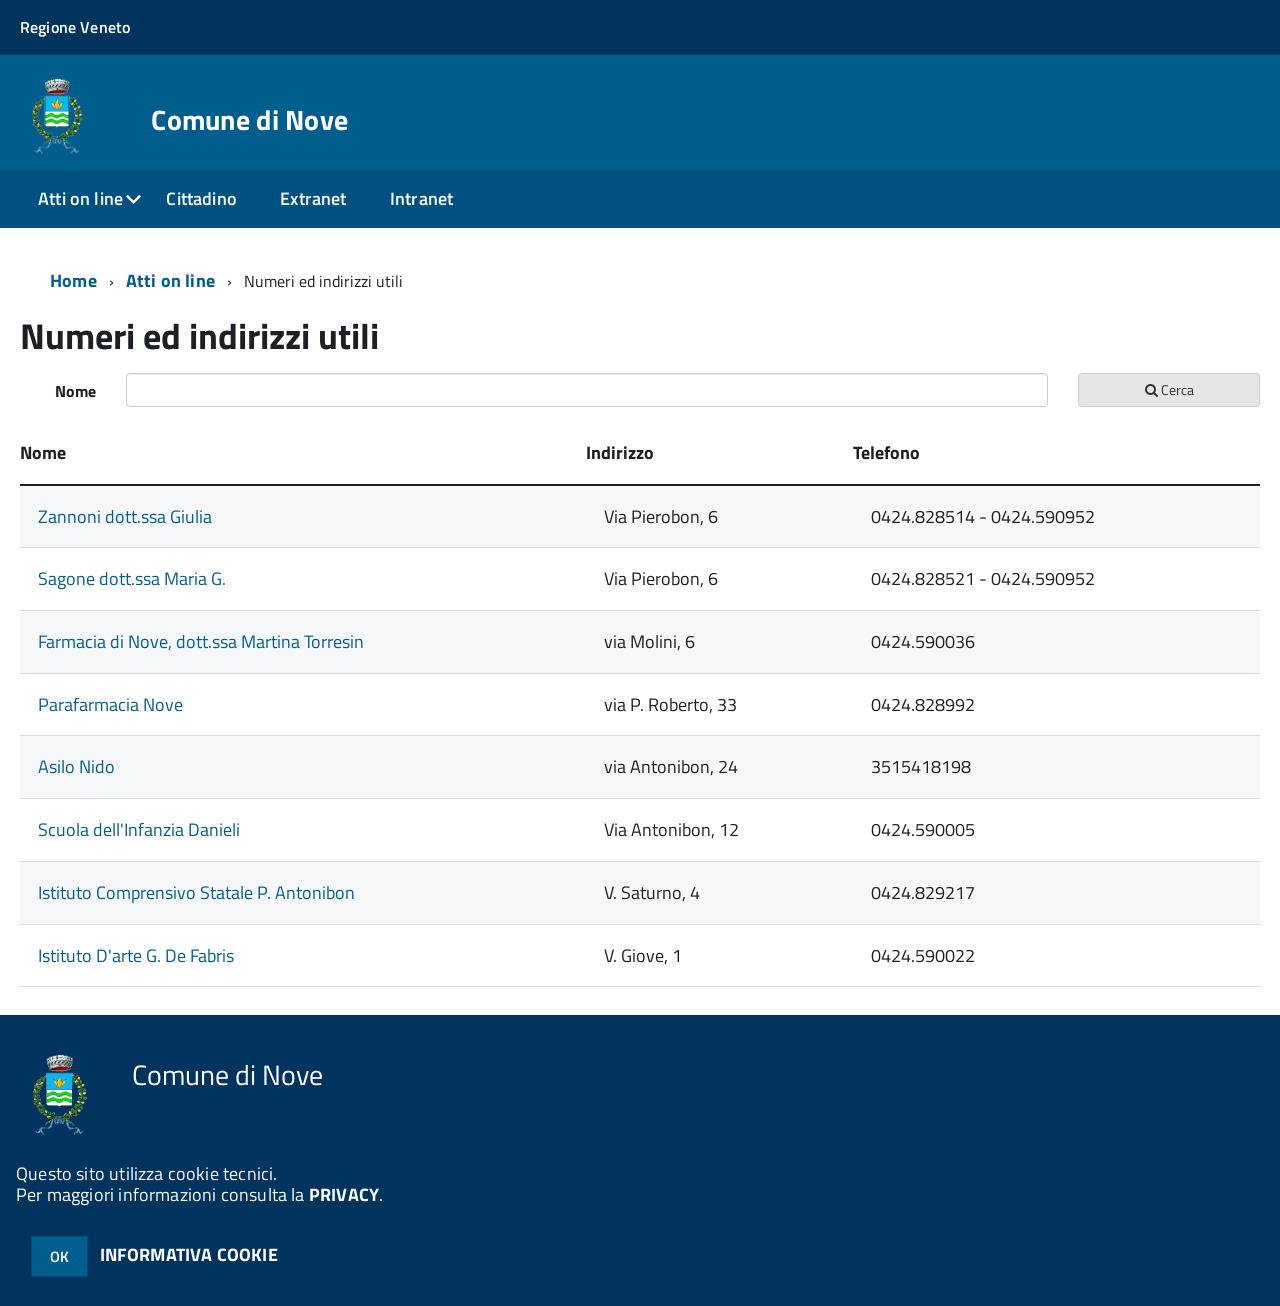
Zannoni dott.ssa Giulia (125, 516)
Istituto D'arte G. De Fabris (136, 955)
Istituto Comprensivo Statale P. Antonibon (196, 892)
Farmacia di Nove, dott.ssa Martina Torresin (201, 641)
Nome (75, 391)
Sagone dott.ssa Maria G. (132, 578)
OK (59, 1256)
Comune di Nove (249, 120)
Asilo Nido (76, 766)
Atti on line (80, 198)
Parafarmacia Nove (110, 704)
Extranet (313, 198)
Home (73, 280)
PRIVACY (344, 1194)
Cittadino (201, 198)
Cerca (1169, 389)
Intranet (421, 198)
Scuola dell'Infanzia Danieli (139, 829)
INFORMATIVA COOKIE (189, 1254)
